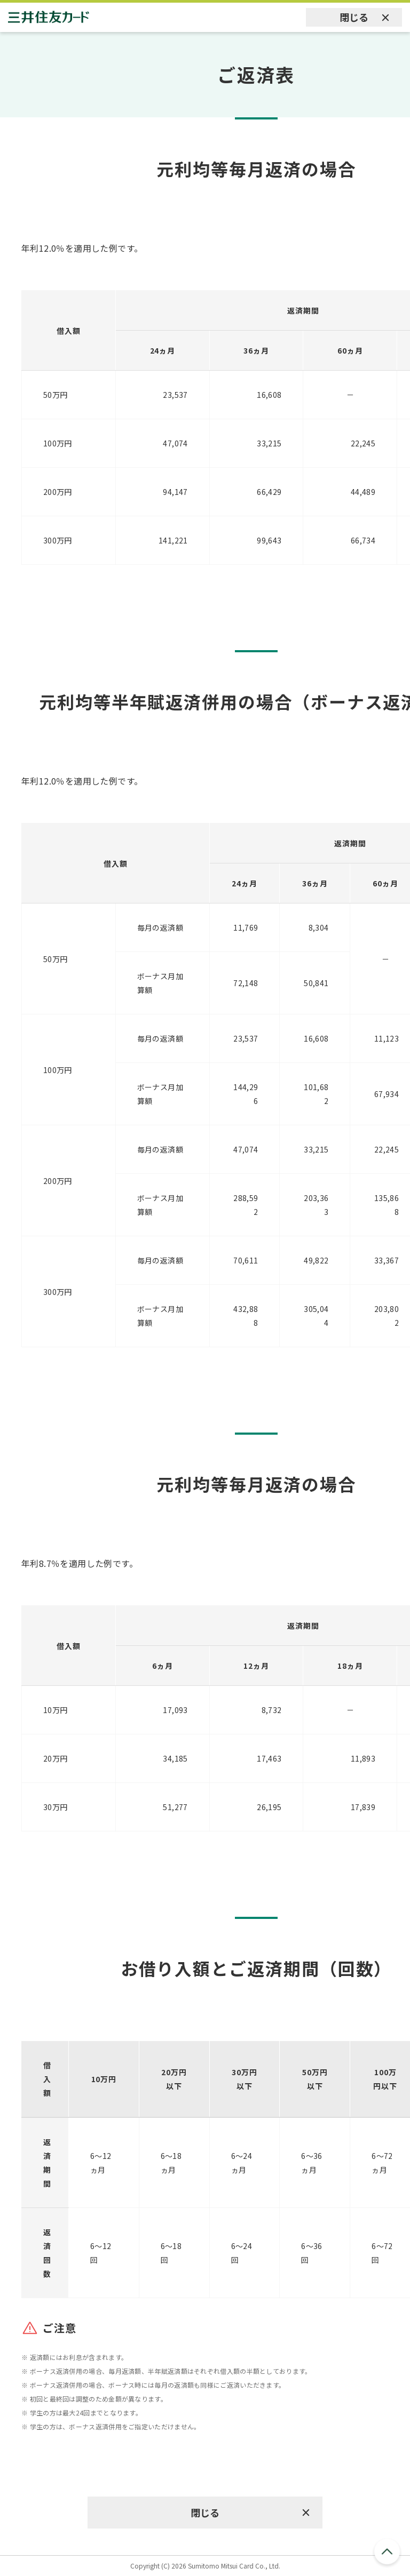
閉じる (354, 17)
